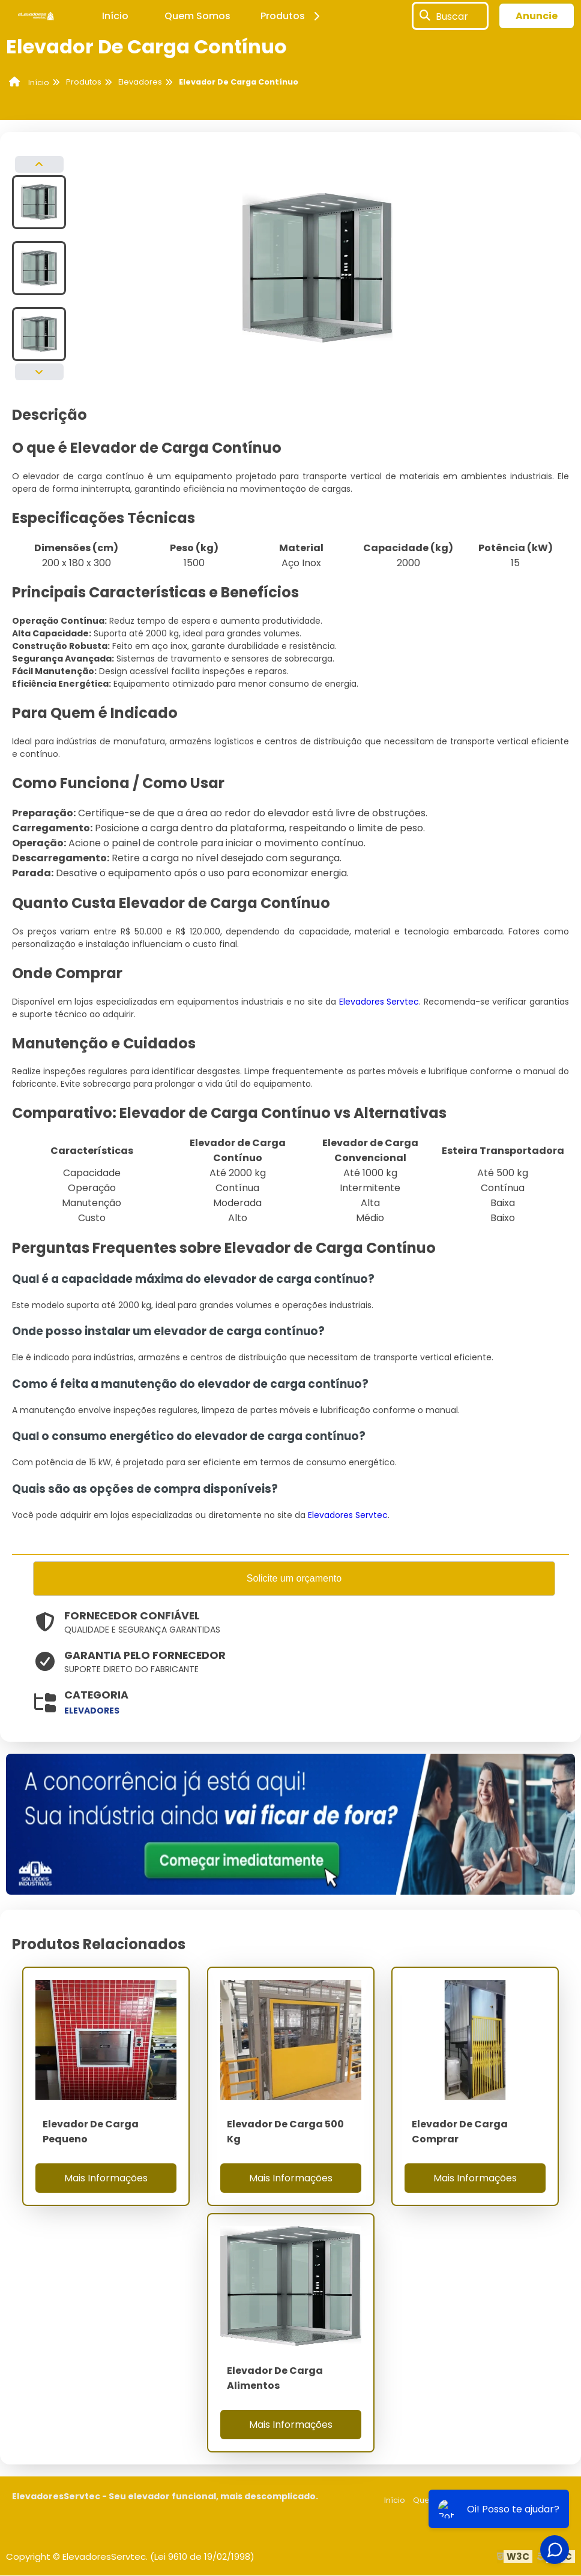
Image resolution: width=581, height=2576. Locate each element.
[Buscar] (425, 16)
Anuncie (537, 16)
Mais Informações (106, 2179)
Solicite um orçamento (294, 1579)
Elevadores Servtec (379, 1002)
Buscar (452, 16)
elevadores (91, 1712)
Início (115, 16)
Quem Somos (197, 16)
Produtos (292, 16)
